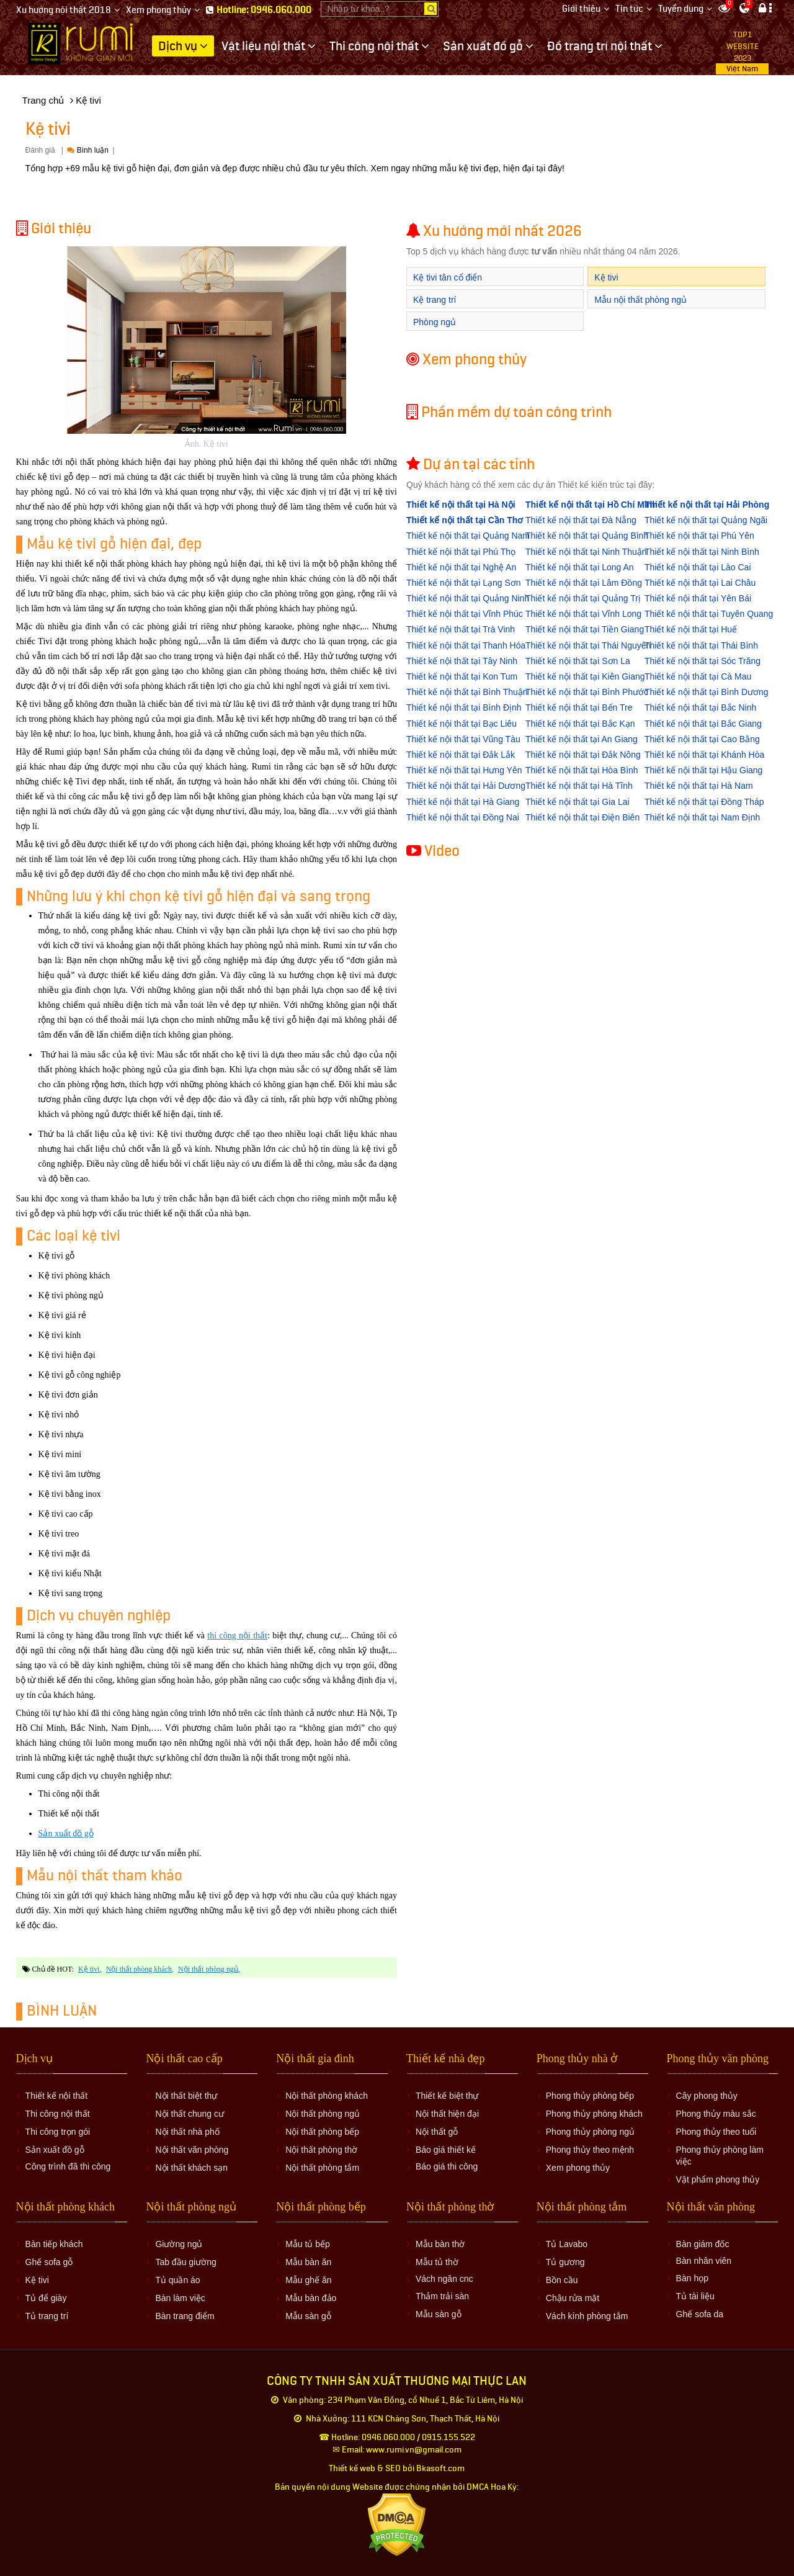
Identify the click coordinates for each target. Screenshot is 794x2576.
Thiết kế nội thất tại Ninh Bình (702, 552)
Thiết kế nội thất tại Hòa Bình (581, 770)
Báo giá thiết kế (446, 2150)
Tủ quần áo (177, 2280)
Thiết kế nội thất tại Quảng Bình (586, 536)
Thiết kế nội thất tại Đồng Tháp (704, 802)
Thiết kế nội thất (56, 2096)
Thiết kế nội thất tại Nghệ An (461, 567)
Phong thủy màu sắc (716, 2114)
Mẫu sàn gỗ (308, 2316)
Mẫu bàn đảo (310, 2298)
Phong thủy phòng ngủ (590, 2132)
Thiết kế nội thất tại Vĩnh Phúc (464, 614)
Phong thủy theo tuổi (716, 2132)
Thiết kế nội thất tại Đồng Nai (462, 817)
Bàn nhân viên (704, 2261)
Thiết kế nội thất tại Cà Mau (698, 676)
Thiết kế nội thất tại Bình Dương (707, 692)
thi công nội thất (237, 1635)
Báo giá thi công (447, 2166)
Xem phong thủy (158, 10)
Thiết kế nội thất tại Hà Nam (699, 786)
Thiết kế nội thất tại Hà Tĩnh (579, 786)
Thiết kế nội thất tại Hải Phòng (707, 504)
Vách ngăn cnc (444, 2279)
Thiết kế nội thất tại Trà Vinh (460, 629)
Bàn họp (692, 2278)
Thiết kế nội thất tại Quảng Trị (583, 598)
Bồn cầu (562, 2280)
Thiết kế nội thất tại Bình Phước (586, 692)
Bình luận (87, 150)
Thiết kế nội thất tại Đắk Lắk (460, 755)
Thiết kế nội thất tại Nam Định (702, 817)
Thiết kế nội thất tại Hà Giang (462, 802)
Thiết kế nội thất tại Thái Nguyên (588, 645)
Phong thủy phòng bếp (590, 2096)
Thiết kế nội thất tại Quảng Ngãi (706, 520)
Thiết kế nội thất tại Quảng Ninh (467, 598)
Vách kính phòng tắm (587, 2316)
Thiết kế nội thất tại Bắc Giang (703, 724)
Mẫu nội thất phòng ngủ (640, 300)
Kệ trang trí (434, 300)
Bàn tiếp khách (54, 2244)
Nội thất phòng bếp (322, 2132)
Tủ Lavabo (566, 2244)
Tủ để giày (46, 2298)
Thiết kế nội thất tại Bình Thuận (467, 692)
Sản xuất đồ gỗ (66, 1833)
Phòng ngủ (434, 322)
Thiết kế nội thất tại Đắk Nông (583, 755)
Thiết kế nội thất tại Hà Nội (460, 504)
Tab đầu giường (185, 2262)
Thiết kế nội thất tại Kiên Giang (585, 676)
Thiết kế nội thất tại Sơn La (577, 661)
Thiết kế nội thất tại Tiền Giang (584, 629)
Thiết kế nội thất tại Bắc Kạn (580, 724)
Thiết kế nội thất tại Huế (691, 629)
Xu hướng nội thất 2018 (63, 10)
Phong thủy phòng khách (594, 2114)
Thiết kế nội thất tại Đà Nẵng (580, 520)
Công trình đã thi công (68, 2166)
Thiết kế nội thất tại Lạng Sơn (463, 583)
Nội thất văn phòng (191, 2150)
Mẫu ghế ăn (308, 2280)
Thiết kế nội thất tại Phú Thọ (460, 552)
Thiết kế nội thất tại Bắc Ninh (700, 707)
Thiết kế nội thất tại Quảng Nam (468, 536)
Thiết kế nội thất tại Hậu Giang (703, 770)
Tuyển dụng (680, 9)
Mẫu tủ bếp (307, 2244)
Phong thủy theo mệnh (590, 2150)
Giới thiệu (581, 9)
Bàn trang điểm (184, 2316)
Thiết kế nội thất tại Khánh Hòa (704, 755)
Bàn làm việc (180, 2298)
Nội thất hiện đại (447, 2114)
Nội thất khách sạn (191, 2168)
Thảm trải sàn (442, 2296)
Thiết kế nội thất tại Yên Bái (698, 598)
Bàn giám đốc (702, 2244)
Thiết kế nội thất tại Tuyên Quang (709, 614)
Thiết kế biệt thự (447, 2096)
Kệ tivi (89, 1969)
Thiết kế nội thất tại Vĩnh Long (583, 614)
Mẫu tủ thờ (437, 2262)
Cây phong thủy (707, 2096)
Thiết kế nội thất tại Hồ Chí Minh (591, 504)
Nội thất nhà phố (187, 2132)
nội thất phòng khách (139, 1969)
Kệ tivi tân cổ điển (447, 277)
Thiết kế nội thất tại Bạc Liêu (461, 724)
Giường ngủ (178, 2244)
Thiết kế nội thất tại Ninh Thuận (586, 552)
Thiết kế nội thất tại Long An (579, 567)
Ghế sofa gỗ (49, 2262)
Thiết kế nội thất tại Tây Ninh (461, 661)
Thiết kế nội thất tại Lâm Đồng (583, 583)
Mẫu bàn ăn (308, 2262)
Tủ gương (565, 2262)
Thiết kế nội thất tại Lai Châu (700, 583)
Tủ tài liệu (695, 2296)
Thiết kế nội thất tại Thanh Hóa (465, 645)
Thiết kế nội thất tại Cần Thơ (464, 520)
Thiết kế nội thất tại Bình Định (464, 707)
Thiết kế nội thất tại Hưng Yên (464, 770)
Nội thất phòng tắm (322, 2168)
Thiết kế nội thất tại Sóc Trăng (703, 661)
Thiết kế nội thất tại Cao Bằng (702, 739)
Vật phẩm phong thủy (718, 2179)
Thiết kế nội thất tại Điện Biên (582, 817)
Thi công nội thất (57, 2114)
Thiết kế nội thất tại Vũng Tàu (463, 739)
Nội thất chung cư (189, 2114)
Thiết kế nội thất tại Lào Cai (698, 567)
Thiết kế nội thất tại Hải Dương (465, 786)
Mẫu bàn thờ (440, 2244)
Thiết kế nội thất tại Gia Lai (577, 802)
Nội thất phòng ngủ (322, 2114)
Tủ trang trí (47, 2316)
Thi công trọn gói (58, 2132)
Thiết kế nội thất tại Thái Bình (701, 645)
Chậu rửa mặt (572, 2298)
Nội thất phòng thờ (321, 2150)
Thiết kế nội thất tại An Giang (581, 739)
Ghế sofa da (700, 2314)
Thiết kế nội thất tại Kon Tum (461, 676)
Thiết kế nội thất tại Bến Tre (579, 707)
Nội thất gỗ (437, 2132)
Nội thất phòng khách (326, 2096)
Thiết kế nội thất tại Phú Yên (699, 536)
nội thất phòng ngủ (208, 1969)
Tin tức (629, 9)
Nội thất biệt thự (186, 2096)
